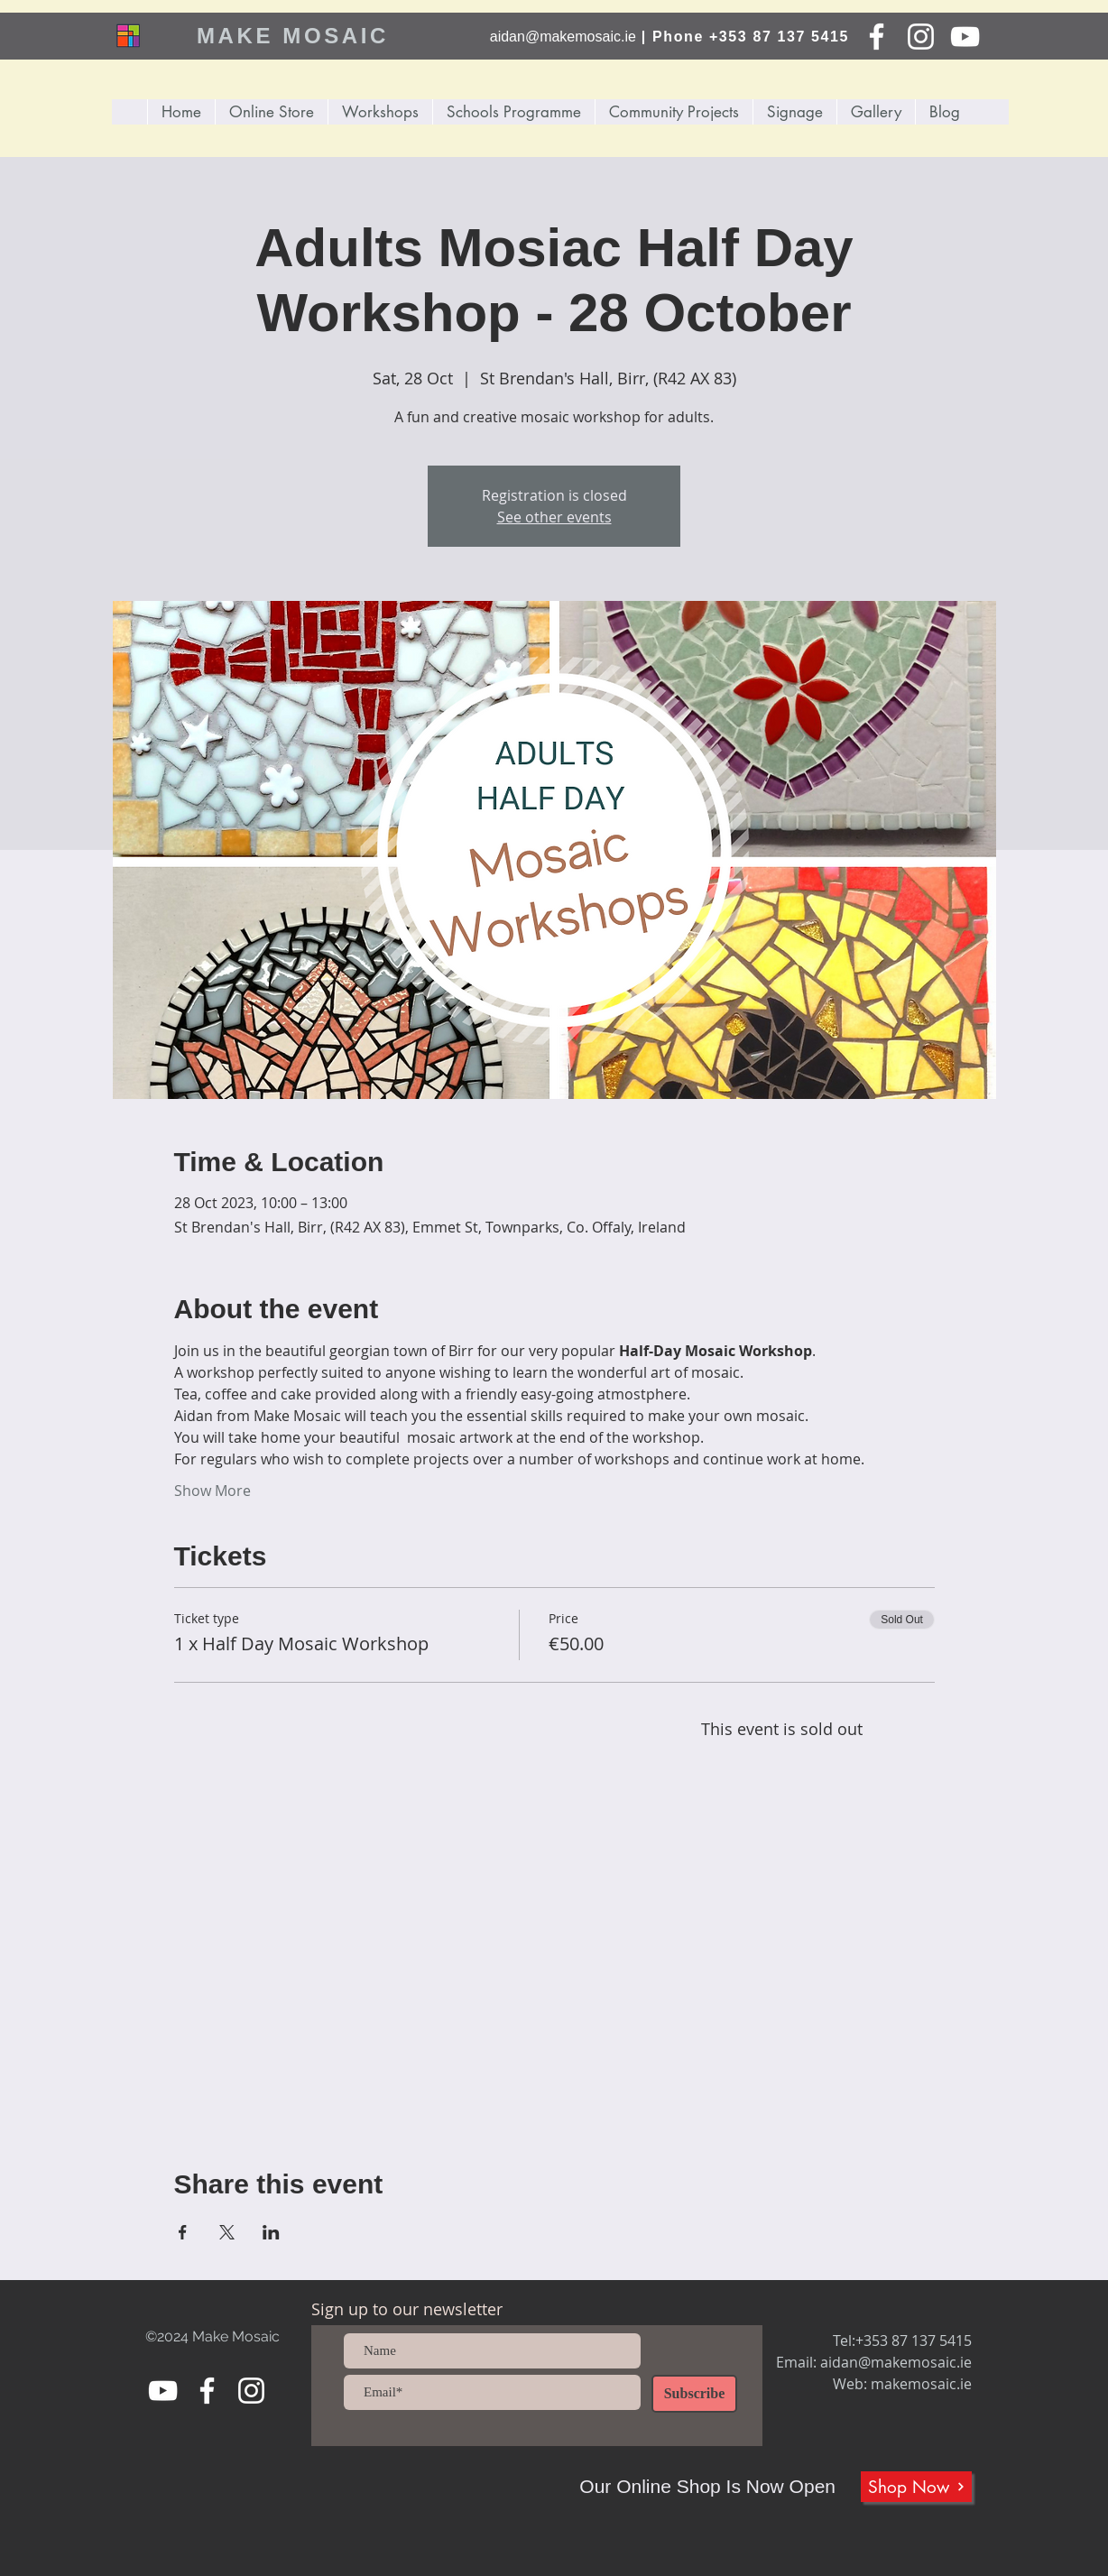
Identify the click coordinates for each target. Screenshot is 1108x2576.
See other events (554, 517)
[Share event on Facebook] (182, 2232)
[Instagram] (920, 36)
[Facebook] (876, 36)
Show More (212, 1490)
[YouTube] (965, 36)
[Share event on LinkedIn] (271, 2232)
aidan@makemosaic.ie (563, 36)
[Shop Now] (916, 2486)
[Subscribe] (694, 2394)
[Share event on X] (226, 2232)
